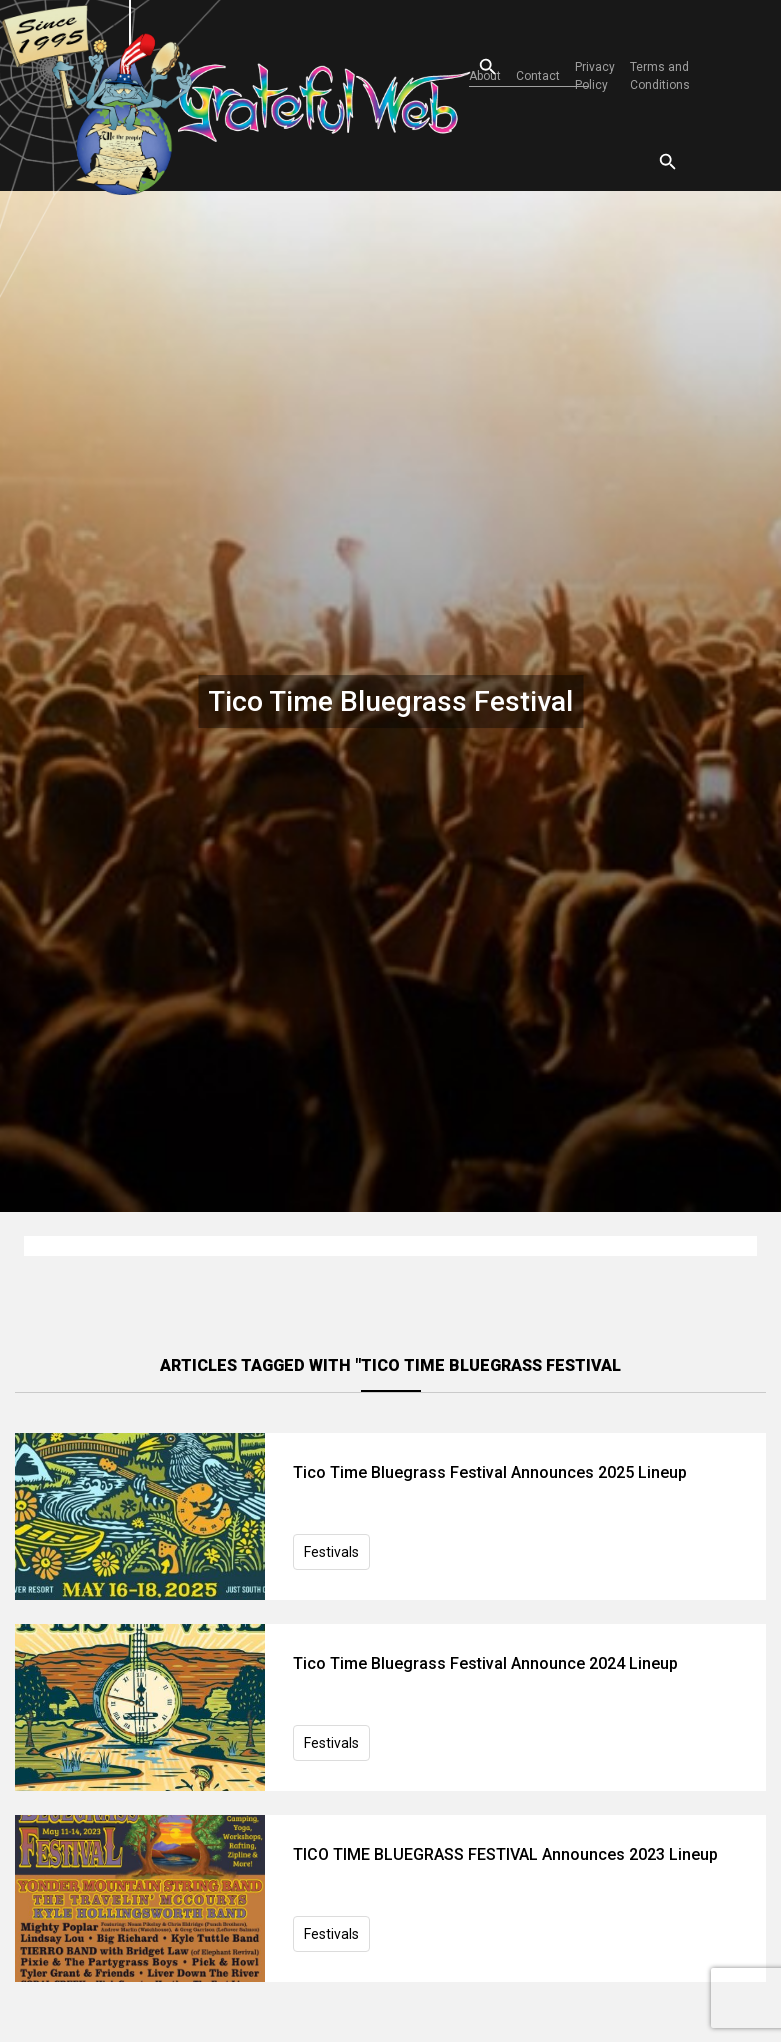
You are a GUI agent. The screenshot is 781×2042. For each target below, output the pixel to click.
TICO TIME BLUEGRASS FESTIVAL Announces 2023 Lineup (505, 1854)
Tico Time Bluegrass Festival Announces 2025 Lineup (490, 1472)
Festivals (331, 1552)
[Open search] (470, 67)
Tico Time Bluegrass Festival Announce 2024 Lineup (485, 1663)
